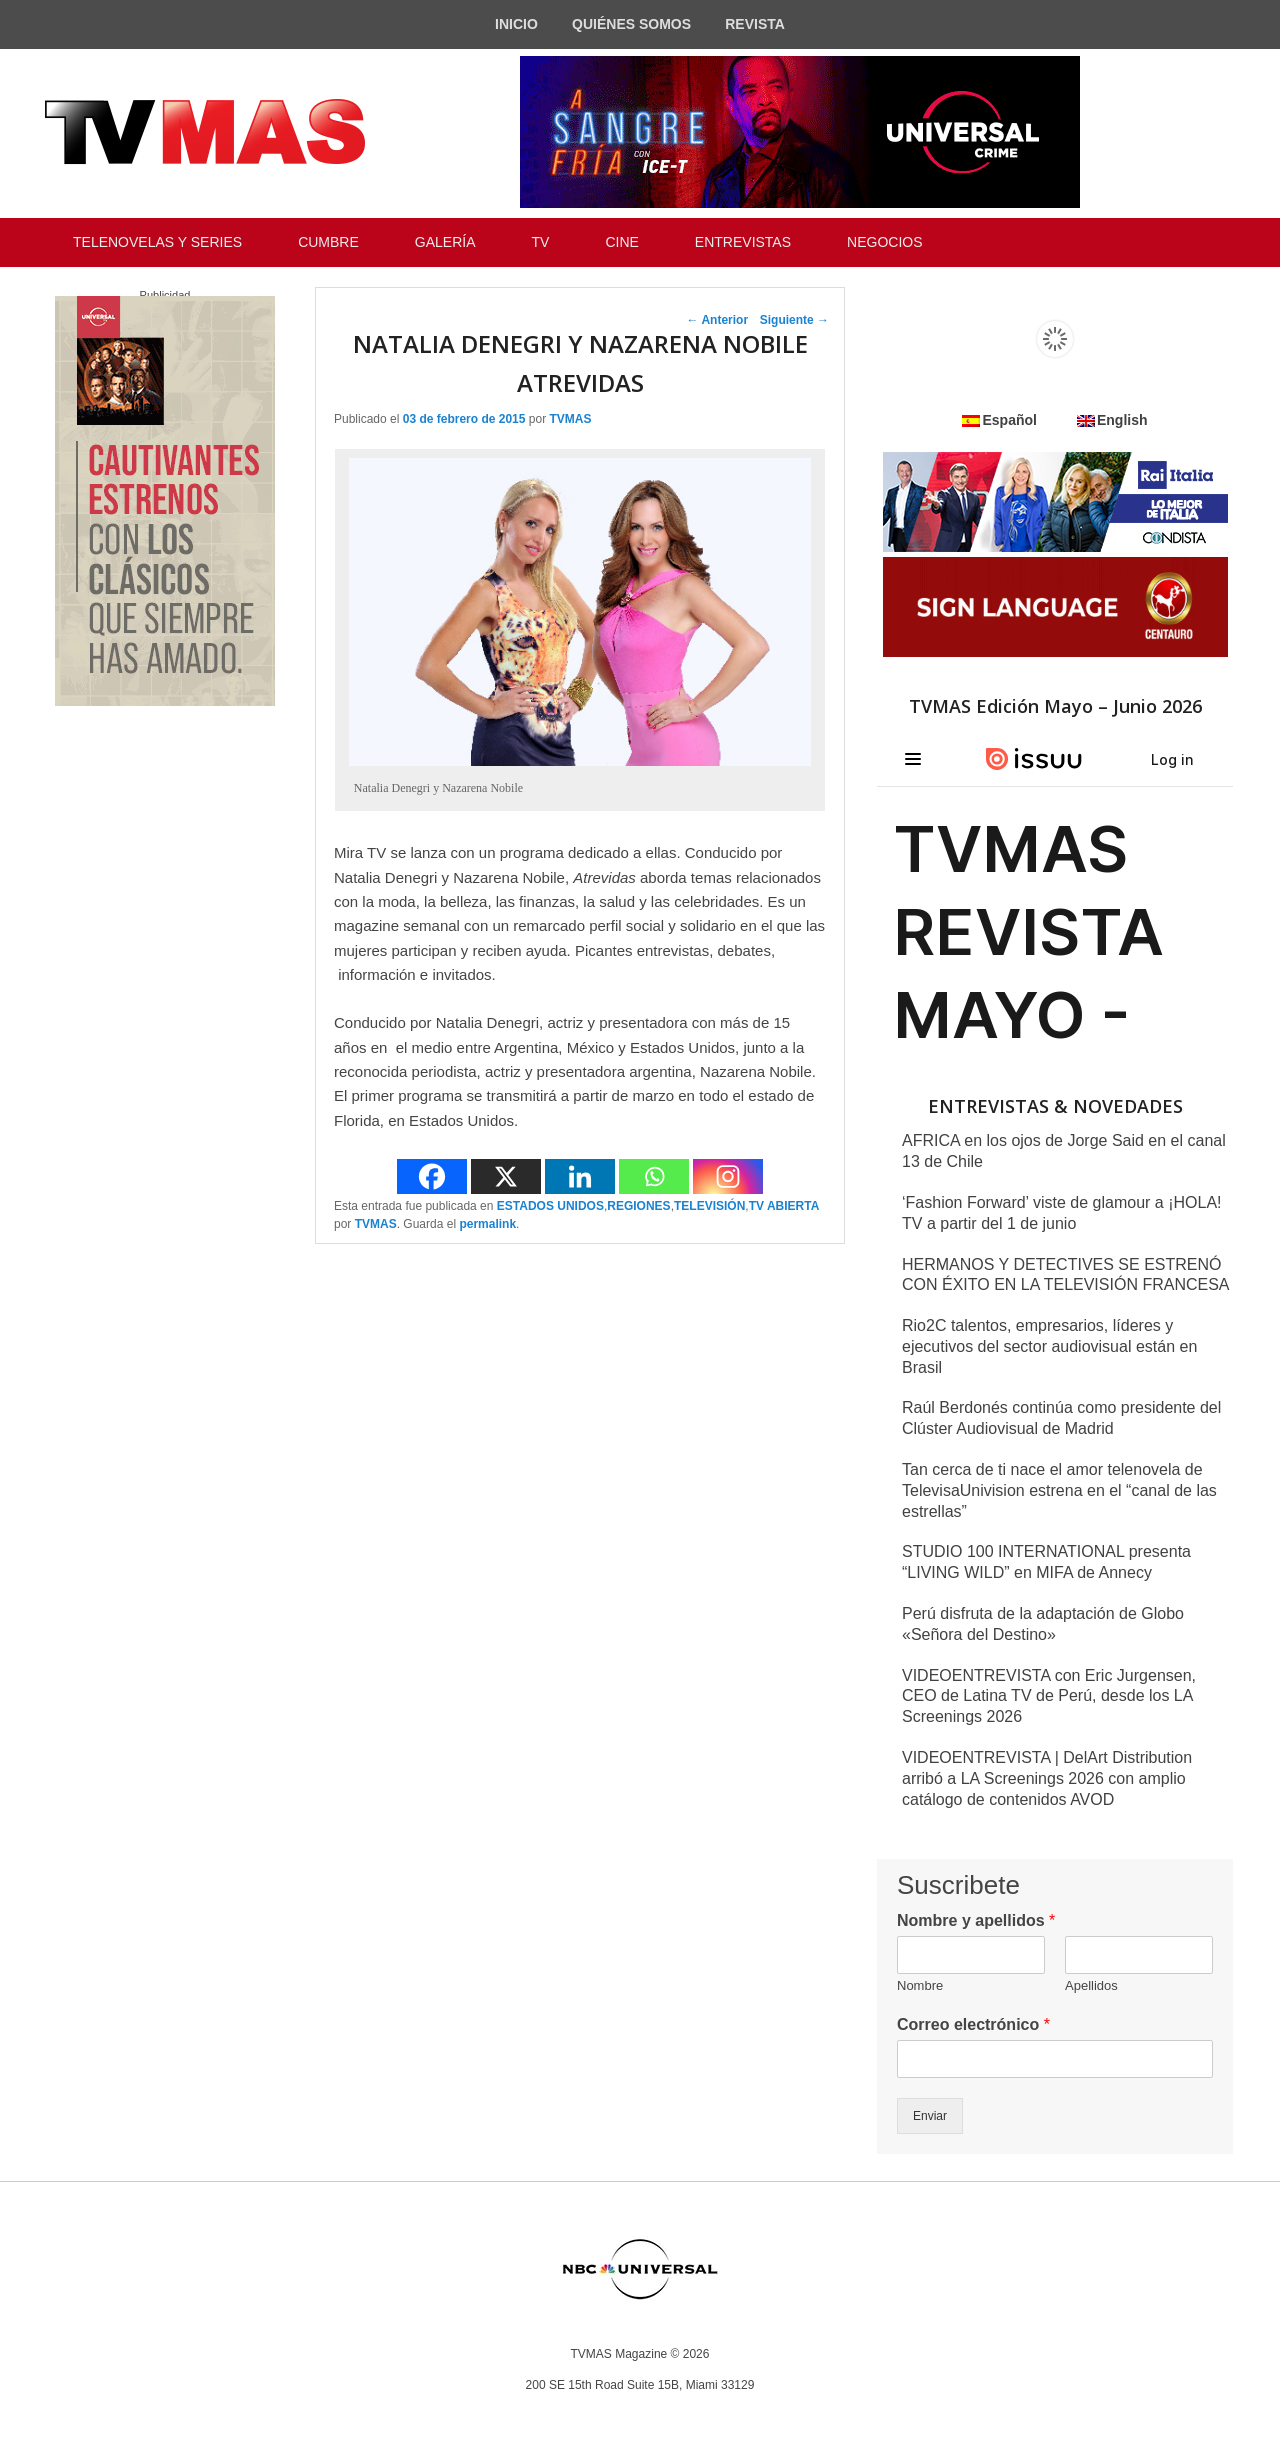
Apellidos (1091, 1985)
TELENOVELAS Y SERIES (157, 242)
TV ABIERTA (784, 1206)
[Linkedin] (580, 1176)
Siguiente (794, 320)
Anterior (718, 320)
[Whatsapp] (654, 1176)
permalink (487, 1224)
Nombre (920, 1985)
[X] (506, 1176)
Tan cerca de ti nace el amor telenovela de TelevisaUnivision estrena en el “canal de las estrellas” (1059, 1490)
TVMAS (570, 419)
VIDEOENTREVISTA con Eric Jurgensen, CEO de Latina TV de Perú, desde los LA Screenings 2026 (1049, 1696)
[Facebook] (432, 1176)
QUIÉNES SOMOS (631, 24)
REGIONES (638, 1206)
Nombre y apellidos (976, 1920)
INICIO (516, 24)
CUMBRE (328, 242)
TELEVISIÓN (709, 1206)
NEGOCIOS (884, 242)
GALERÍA (445, 242)
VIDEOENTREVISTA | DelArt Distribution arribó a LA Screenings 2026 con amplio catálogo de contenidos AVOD (1047, 1778)
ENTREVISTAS (743, 242)
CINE (621, 242)
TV (541, 242)
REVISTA (755, 24)
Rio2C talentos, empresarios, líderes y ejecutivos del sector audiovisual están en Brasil (1049, 1346)
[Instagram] (728, 1176)
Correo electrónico (973, 2024)
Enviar (930, 2116)
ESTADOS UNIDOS (550, 1206)
